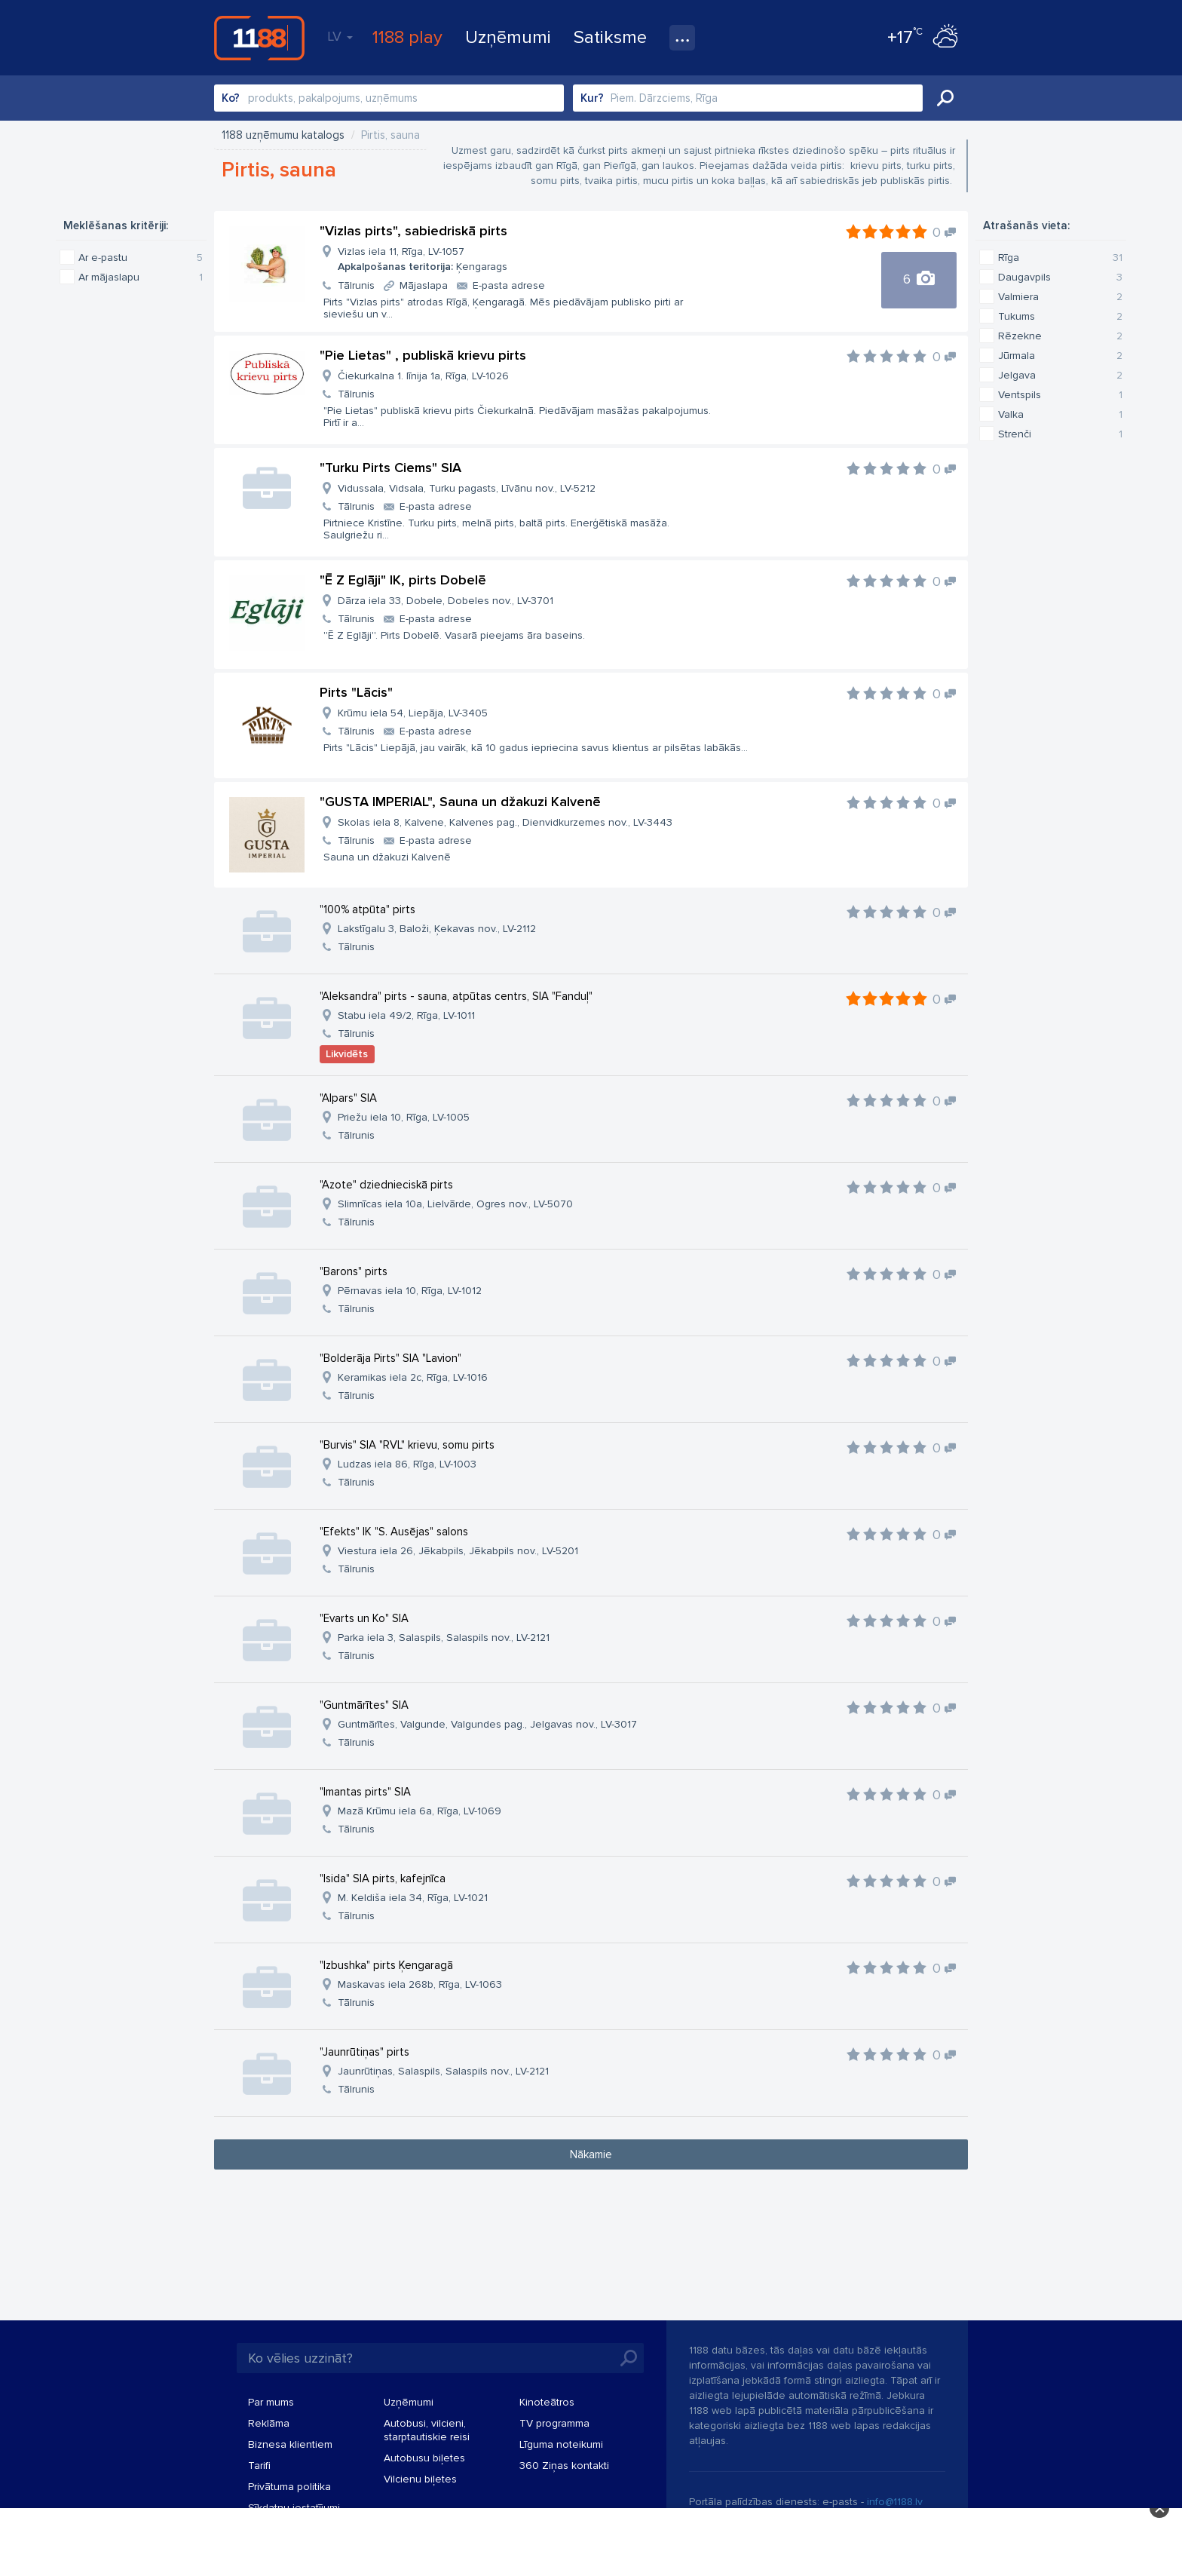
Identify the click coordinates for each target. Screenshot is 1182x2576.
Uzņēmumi (508, 37)
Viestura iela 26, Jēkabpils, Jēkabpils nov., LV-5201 (458, 1550)
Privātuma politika (289, 2486)
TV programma (554, 2423)
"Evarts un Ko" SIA (364, 1618)
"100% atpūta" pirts (367, 909)
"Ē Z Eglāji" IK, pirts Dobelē (403, 580)
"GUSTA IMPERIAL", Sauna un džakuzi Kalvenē (460, 801)
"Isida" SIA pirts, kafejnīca (383, 1878)
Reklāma (268, 2423)
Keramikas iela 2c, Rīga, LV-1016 (413, 1377)
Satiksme (610, 37)
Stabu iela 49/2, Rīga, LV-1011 (406, 1015)
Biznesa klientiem (290, 2444)
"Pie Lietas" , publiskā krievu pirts (423, 355)
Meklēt (945, 98)
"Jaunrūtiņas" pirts (364, 2052)
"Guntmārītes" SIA (364, 1705)
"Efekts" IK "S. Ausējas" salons (394, 1531)
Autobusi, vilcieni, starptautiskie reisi (427, 2430)
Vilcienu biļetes (420, 2479)
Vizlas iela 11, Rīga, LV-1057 (422, 259)
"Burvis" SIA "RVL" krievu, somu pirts (407, 1445)
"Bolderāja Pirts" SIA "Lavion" (390, 1358)
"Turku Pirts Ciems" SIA (390, 467)
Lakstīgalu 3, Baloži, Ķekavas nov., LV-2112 (437, 928)
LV (340, 36)
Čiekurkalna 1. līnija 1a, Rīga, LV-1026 (423, 376)
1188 (259, 37)
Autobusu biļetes (424, 2458)
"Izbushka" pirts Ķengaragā (386, 1965)
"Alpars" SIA (348, 1098)
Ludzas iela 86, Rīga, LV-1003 (407, 1464)
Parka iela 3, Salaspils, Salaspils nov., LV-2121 (444, 1637)
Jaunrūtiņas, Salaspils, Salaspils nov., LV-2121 (443, 2071)
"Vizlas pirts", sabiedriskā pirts (413, 230)
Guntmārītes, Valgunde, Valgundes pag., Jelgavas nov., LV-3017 (487, 1724)
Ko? (231, 98)
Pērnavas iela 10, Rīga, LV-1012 (410, 1290)
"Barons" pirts (353, 1271)
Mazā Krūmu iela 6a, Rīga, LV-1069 (419, 1811)
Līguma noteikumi (561, 2444)
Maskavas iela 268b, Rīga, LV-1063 (420, 1984)
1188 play (407, 37)
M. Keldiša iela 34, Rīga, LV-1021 (413, 1897)
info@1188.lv (895, 2501)
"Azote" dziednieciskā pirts (386, 1184)
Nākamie (591, 2154)
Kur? (592, 98)
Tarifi (259, 2465)
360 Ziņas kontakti (564, 2465)
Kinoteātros (546, 2402)
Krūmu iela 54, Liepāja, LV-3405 (413, 713)
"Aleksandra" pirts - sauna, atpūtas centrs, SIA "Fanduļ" (456, 996)
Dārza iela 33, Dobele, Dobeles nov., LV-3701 (445, 600)
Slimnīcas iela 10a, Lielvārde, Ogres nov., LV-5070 (455, 1204)
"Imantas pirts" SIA (365, 1792)
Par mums (271, 2402)
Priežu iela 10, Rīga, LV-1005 (404, 1117)
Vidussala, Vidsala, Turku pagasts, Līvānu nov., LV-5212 (467, 488)
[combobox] (389, 98)
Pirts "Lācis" (356, 692)
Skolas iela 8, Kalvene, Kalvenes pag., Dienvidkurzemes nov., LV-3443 (505, 822)
